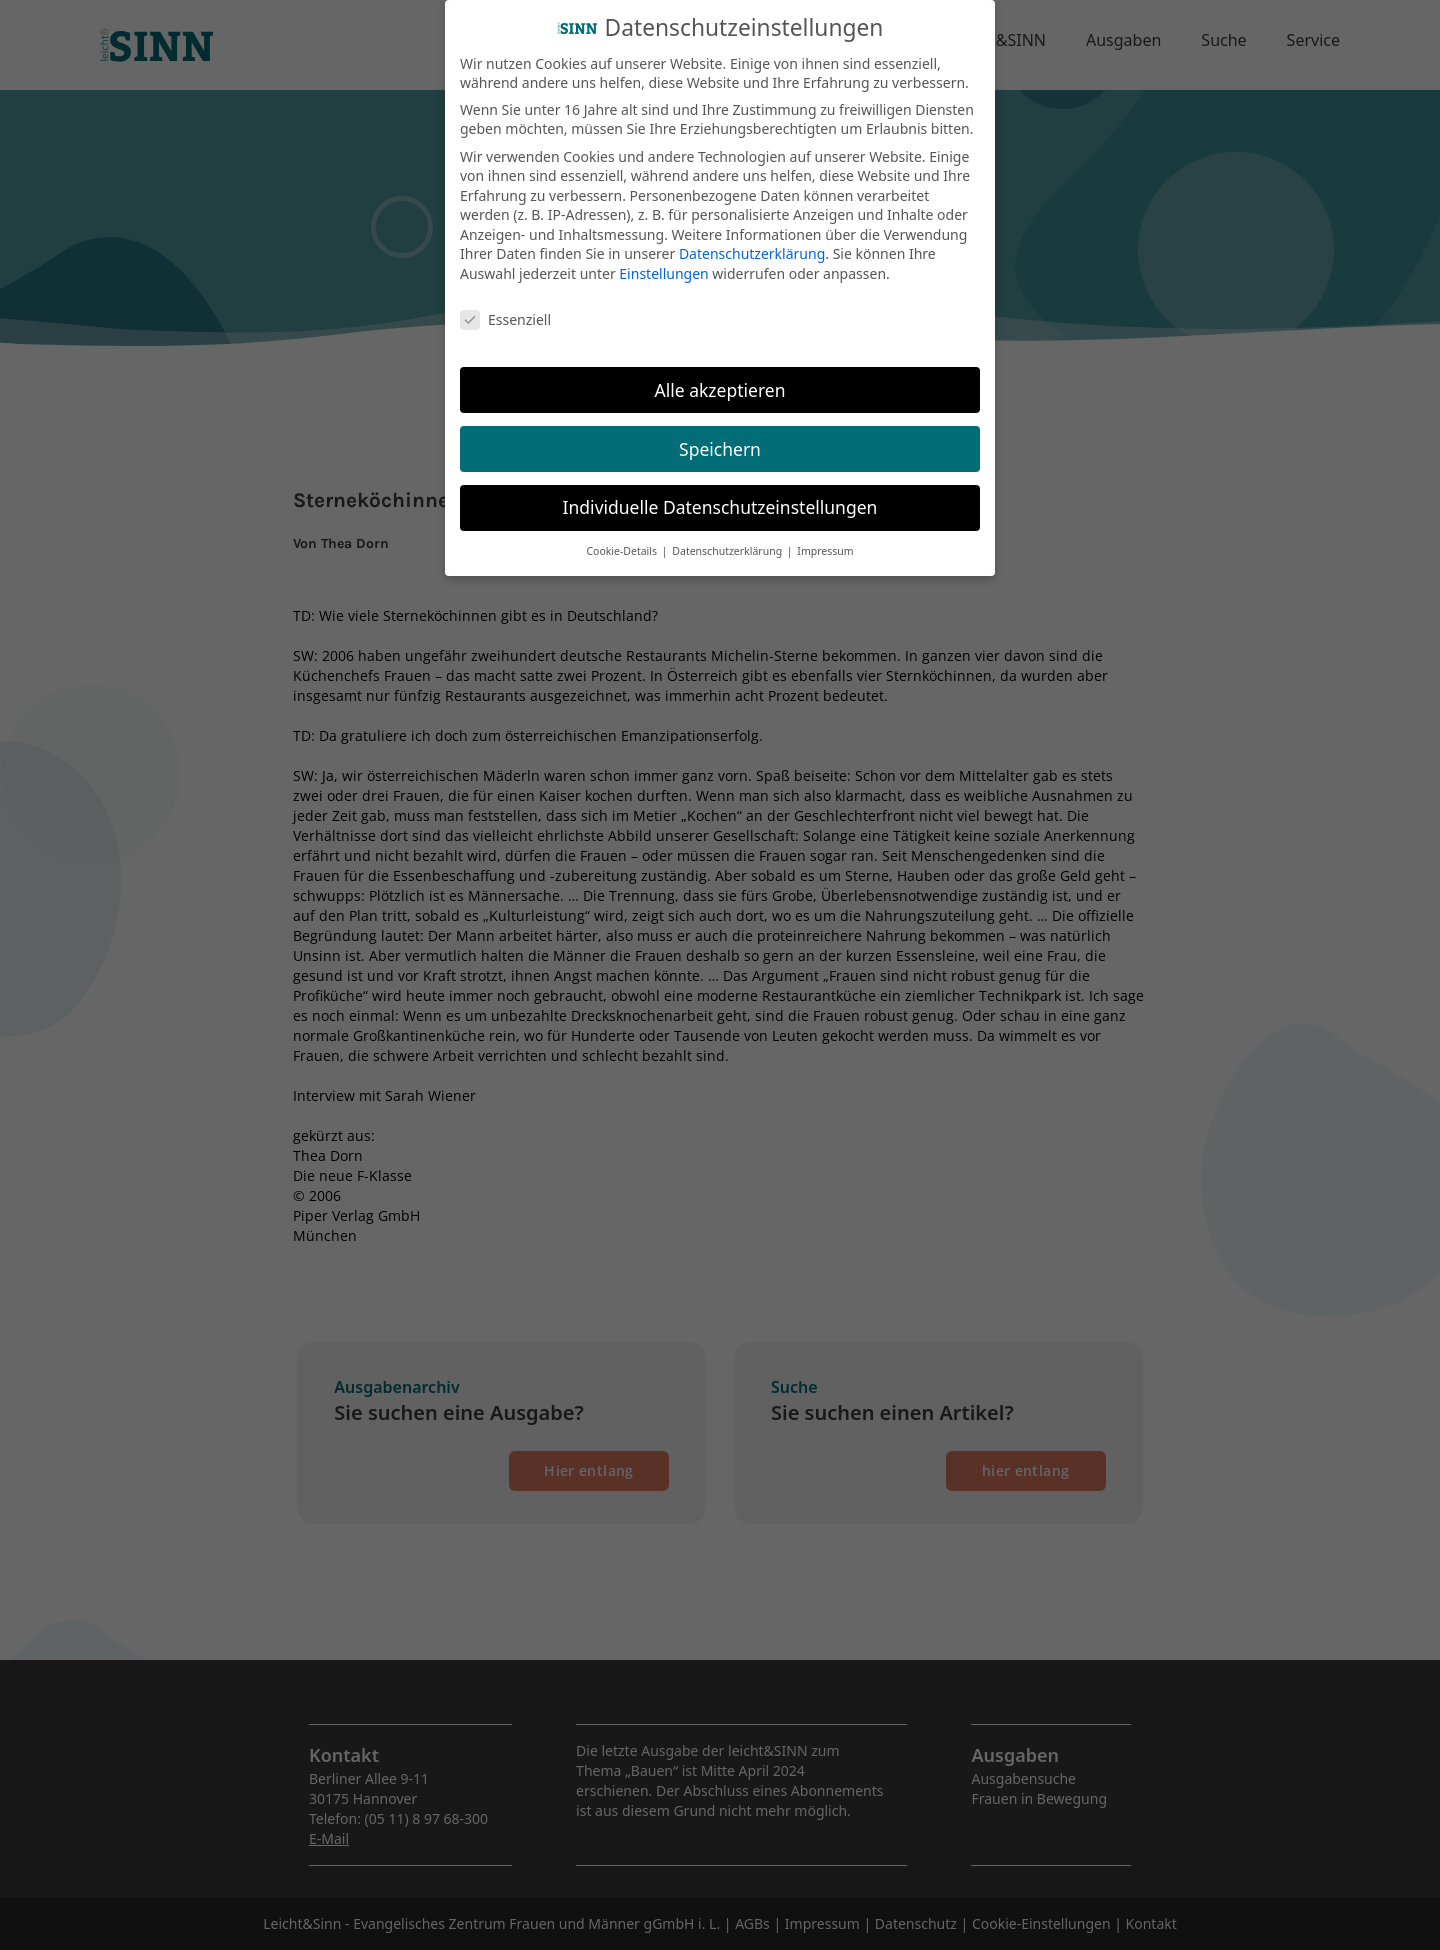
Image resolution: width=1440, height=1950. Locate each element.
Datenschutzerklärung (752, 239)
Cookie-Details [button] (622, 537)
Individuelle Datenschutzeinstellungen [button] (720, 493)
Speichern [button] (720, 434)
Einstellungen (663, 259)
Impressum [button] (825, 537)
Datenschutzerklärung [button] (728, 537)
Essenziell (505, 305)
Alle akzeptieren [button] (720, 375)
